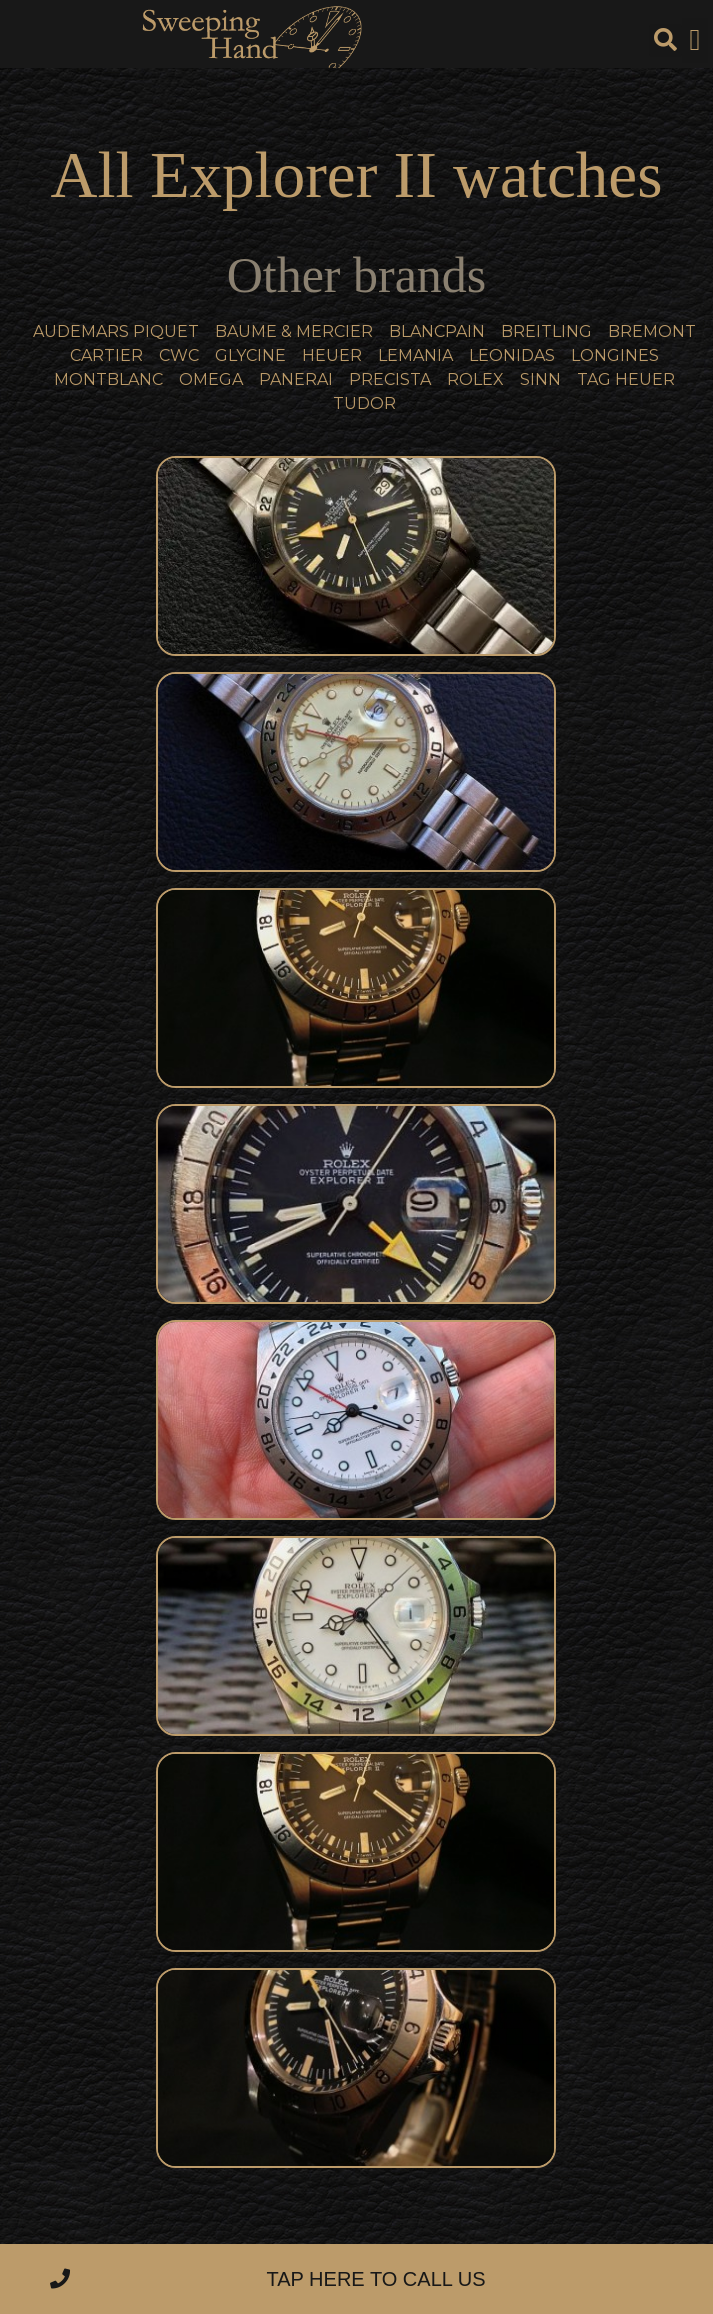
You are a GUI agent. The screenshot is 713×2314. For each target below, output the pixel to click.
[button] (695, 40)
